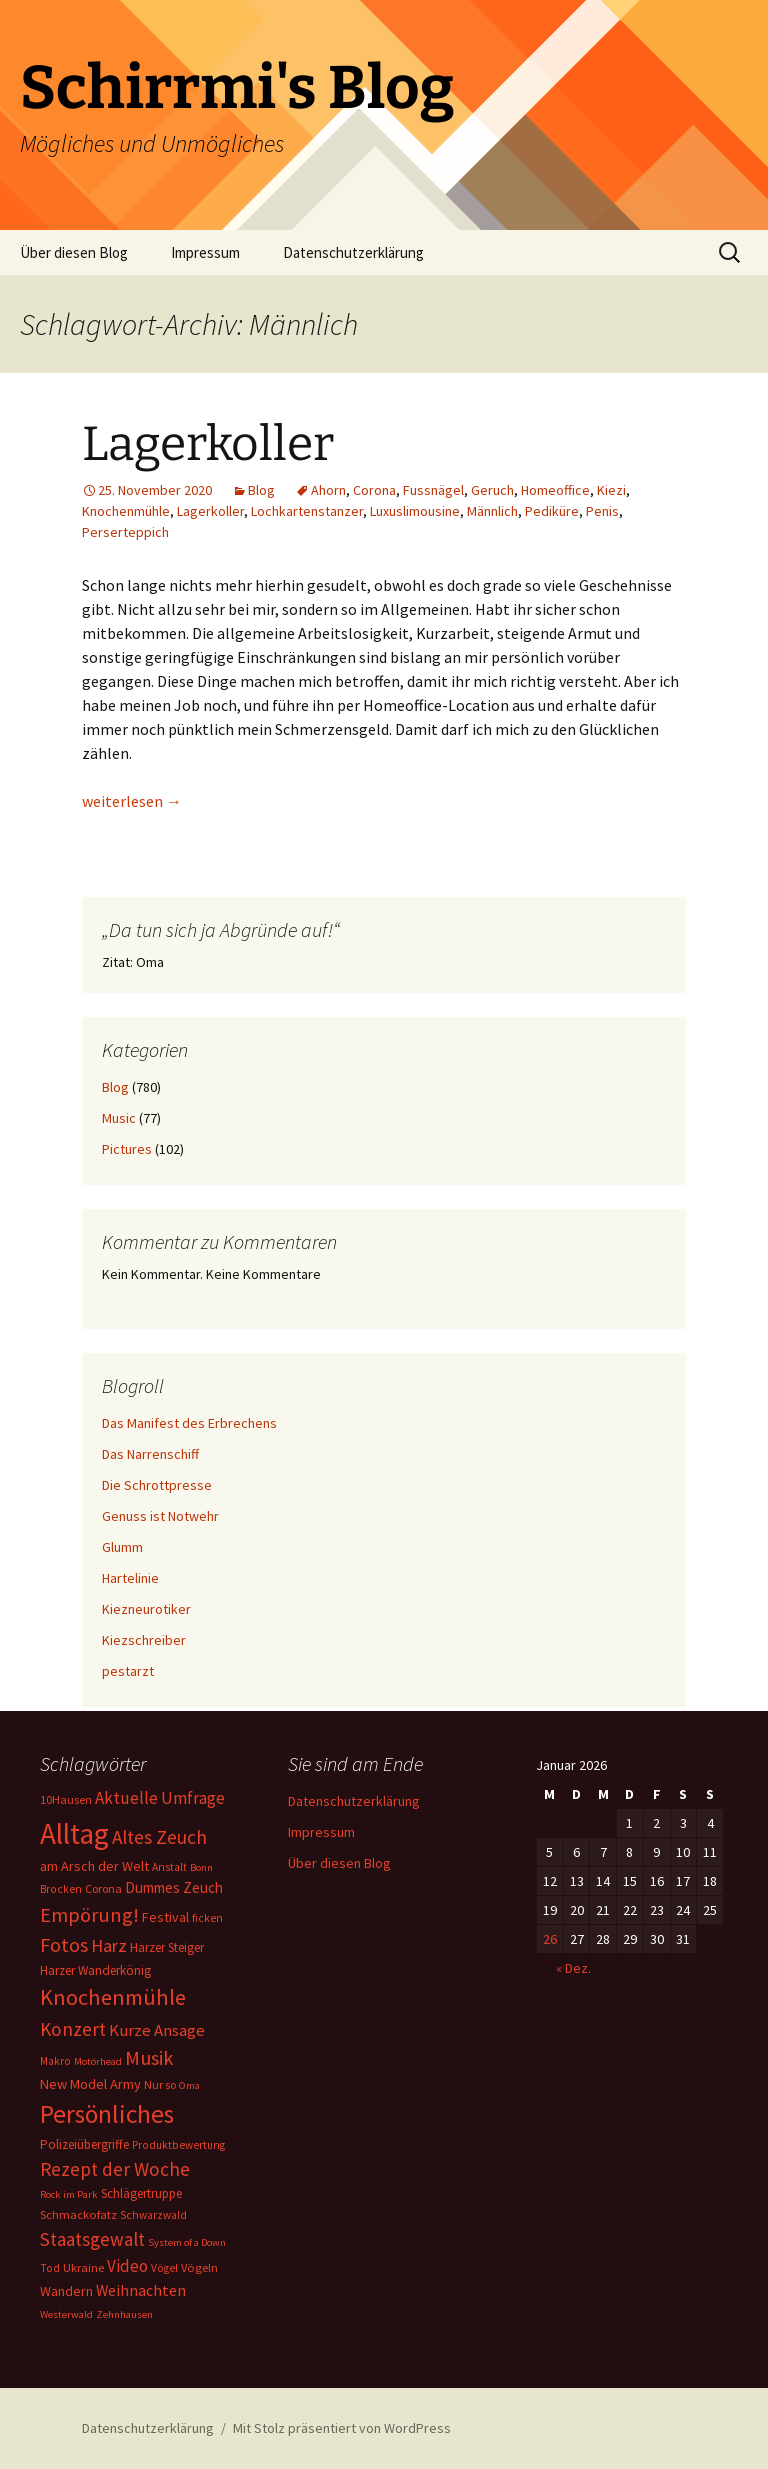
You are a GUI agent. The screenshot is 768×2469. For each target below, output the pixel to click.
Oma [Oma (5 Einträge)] (189, 2085)
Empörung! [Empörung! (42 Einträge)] (89, 1915)
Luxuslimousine (415, 511)
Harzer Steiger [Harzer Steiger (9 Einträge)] (167, 1947)
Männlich (492, 511)
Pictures (127, 1149)
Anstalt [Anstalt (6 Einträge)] (169, 1867)
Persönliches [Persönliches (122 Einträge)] (107, 2114)
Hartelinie (130, 1578)
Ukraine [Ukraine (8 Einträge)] (83, 2267)
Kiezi (611, 490)
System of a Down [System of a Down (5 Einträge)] (187, 2242)
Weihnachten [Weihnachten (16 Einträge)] (141, 2290)
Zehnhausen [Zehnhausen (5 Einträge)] (124, 2314)
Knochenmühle (126, 511)
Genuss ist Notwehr (160, 1516)
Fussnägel (433, 490)
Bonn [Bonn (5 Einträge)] (201, 1867)
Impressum (205, 252)
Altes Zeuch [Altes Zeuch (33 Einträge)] (159, 1837)
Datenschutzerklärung (353, 252)
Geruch (492, 490)
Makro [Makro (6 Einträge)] (55, 2061)
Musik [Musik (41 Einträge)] (149, 2058)
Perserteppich (125, 532)
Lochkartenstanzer (307, 511)
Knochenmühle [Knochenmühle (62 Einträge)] (113, 1997)
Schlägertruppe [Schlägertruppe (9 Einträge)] (141, 2193)
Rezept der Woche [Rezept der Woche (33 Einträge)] (115, 2169)
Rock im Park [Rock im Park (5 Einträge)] (69, 2194)
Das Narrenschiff (150, 1454)
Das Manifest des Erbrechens (189, 1423)
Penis (602, 511)
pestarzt (128, 1671)
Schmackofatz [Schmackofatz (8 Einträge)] (78, 2214)
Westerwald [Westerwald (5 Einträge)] (66, 2314)
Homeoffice (555, 490)
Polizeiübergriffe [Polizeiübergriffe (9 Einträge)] (84, 2144)
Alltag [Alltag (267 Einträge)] (74, 1833)
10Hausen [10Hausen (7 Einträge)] (66, 1799)
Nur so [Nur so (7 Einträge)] (160, 2084)
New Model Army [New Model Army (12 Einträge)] (90, 2084)
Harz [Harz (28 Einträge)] (109, 1945)
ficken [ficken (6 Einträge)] (207, 1918)
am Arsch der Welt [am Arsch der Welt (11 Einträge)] (94, 1866)
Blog (261, 490)
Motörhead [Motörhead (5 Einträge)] (98, 2061)
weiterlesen (132, 801)
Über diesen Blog (74, 252)
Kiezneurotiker (146, 1609)
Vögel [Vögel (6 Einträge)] (164, 2268)
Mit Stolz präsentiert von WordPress (342, 2428)
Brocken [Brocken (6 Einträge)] (61, 1889)
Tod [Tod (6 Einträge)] (50, 2268)
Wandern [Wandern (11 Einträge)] (66, 2291)
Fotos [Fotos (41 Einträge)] (64, 1945)
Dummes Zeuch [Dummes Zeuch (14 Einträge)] (174, 1887)
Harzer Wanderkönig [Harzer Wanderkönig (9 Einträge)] (95, 1970)
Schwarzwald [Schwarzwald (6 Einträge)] (153, 2215)
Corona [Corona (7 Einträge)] (103, 1888)
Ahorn (328, 490)
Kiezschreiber (144, 1640)
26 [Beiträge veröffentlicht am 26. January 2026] (550, 1939)
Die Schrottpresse (157, 1485)
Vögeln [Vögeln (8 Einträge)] (199, 2267)
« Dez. (573, 1968)
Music (119, 1118)
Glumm (122, 1547)
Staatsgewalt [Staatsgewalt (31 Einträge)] (92, 2239)
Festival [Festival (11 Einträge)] (165, 1917)
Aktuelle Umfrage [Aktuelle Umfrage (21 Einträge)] (160, 1798)
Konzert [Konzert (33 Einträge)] (73, 2029)
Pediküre (552, 511)
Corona (374, 490)
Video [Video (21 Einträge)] (127, 2266)
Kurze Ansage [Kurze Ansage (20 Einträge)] (157, 2030)
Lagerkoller (208, 444)
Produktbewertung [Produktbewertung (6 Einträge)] (178, 2145)
